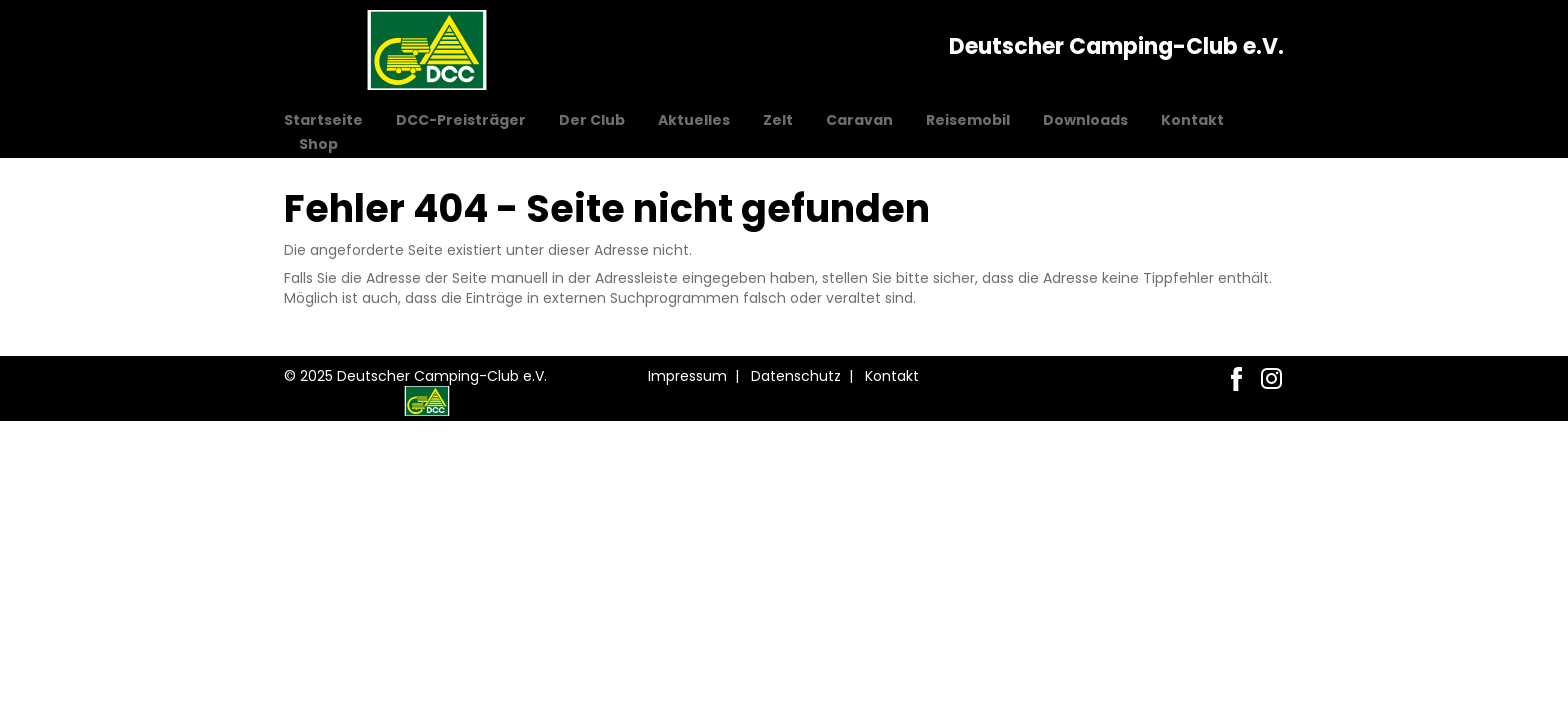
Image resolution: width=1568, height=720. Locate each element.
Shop (318, 144)
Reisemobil (968, 120)
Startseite (323, 120)
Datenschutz (796, 376)
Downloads (1085, 120)
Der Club (592, 120)
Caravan (859, 120)
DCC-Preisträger (461, 120)
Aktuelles (694, 120)
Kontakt (1192, 120)
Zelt (778, 120)
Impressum (687, 376)
